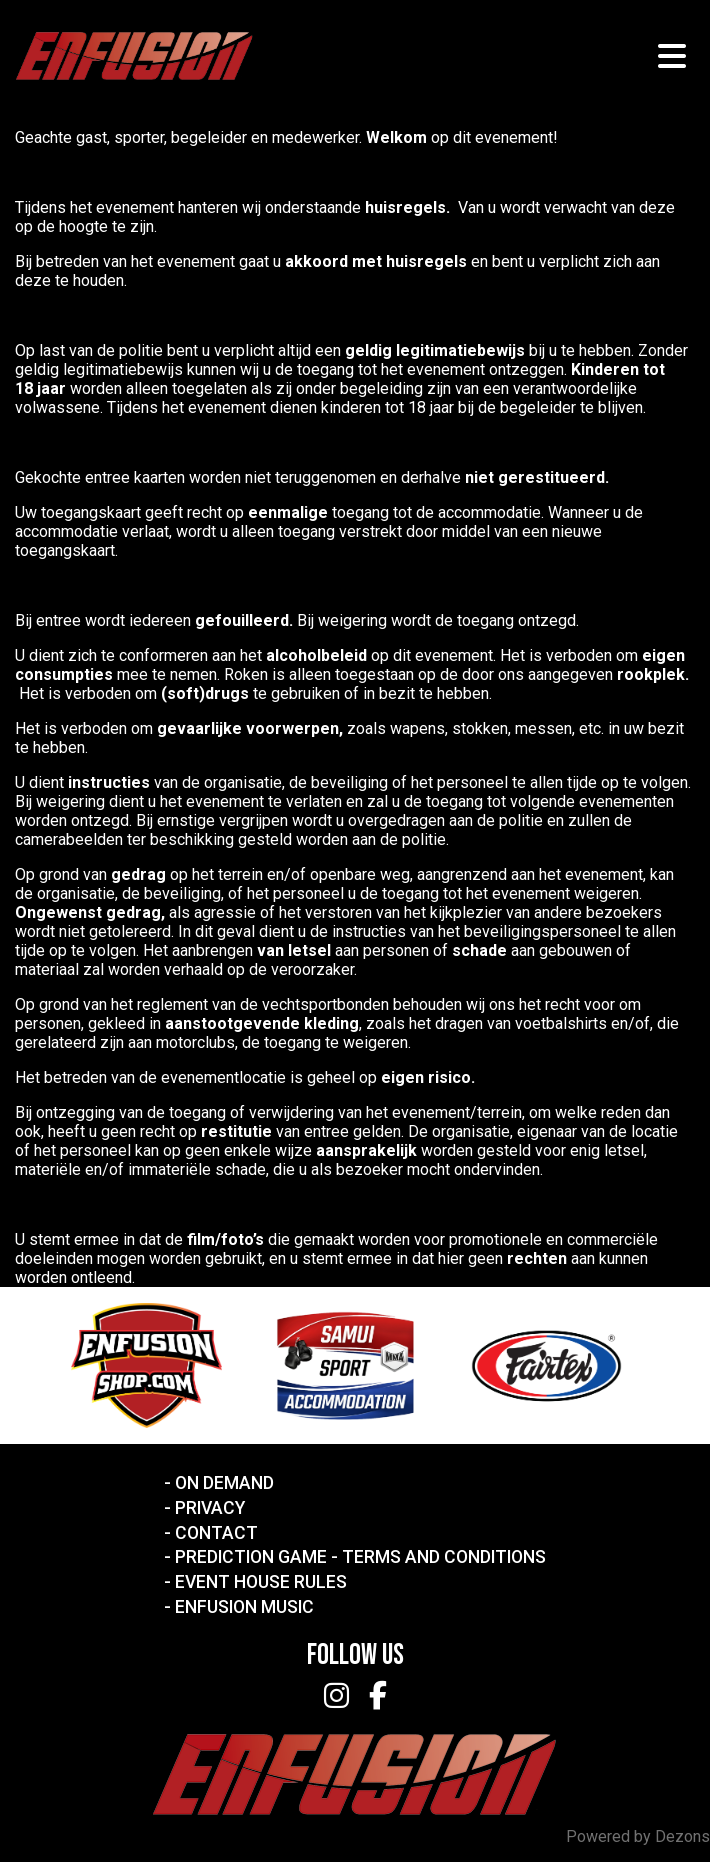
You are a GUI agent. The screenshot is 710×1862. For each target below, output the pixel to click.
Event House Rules (261, 1582)
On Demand (224, 1483)
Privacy (210, 1508)
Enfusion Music (244, 1607)
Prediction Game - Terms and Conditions (360, 1557)
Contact (216, 1533)
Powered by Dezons (638, 1836)
